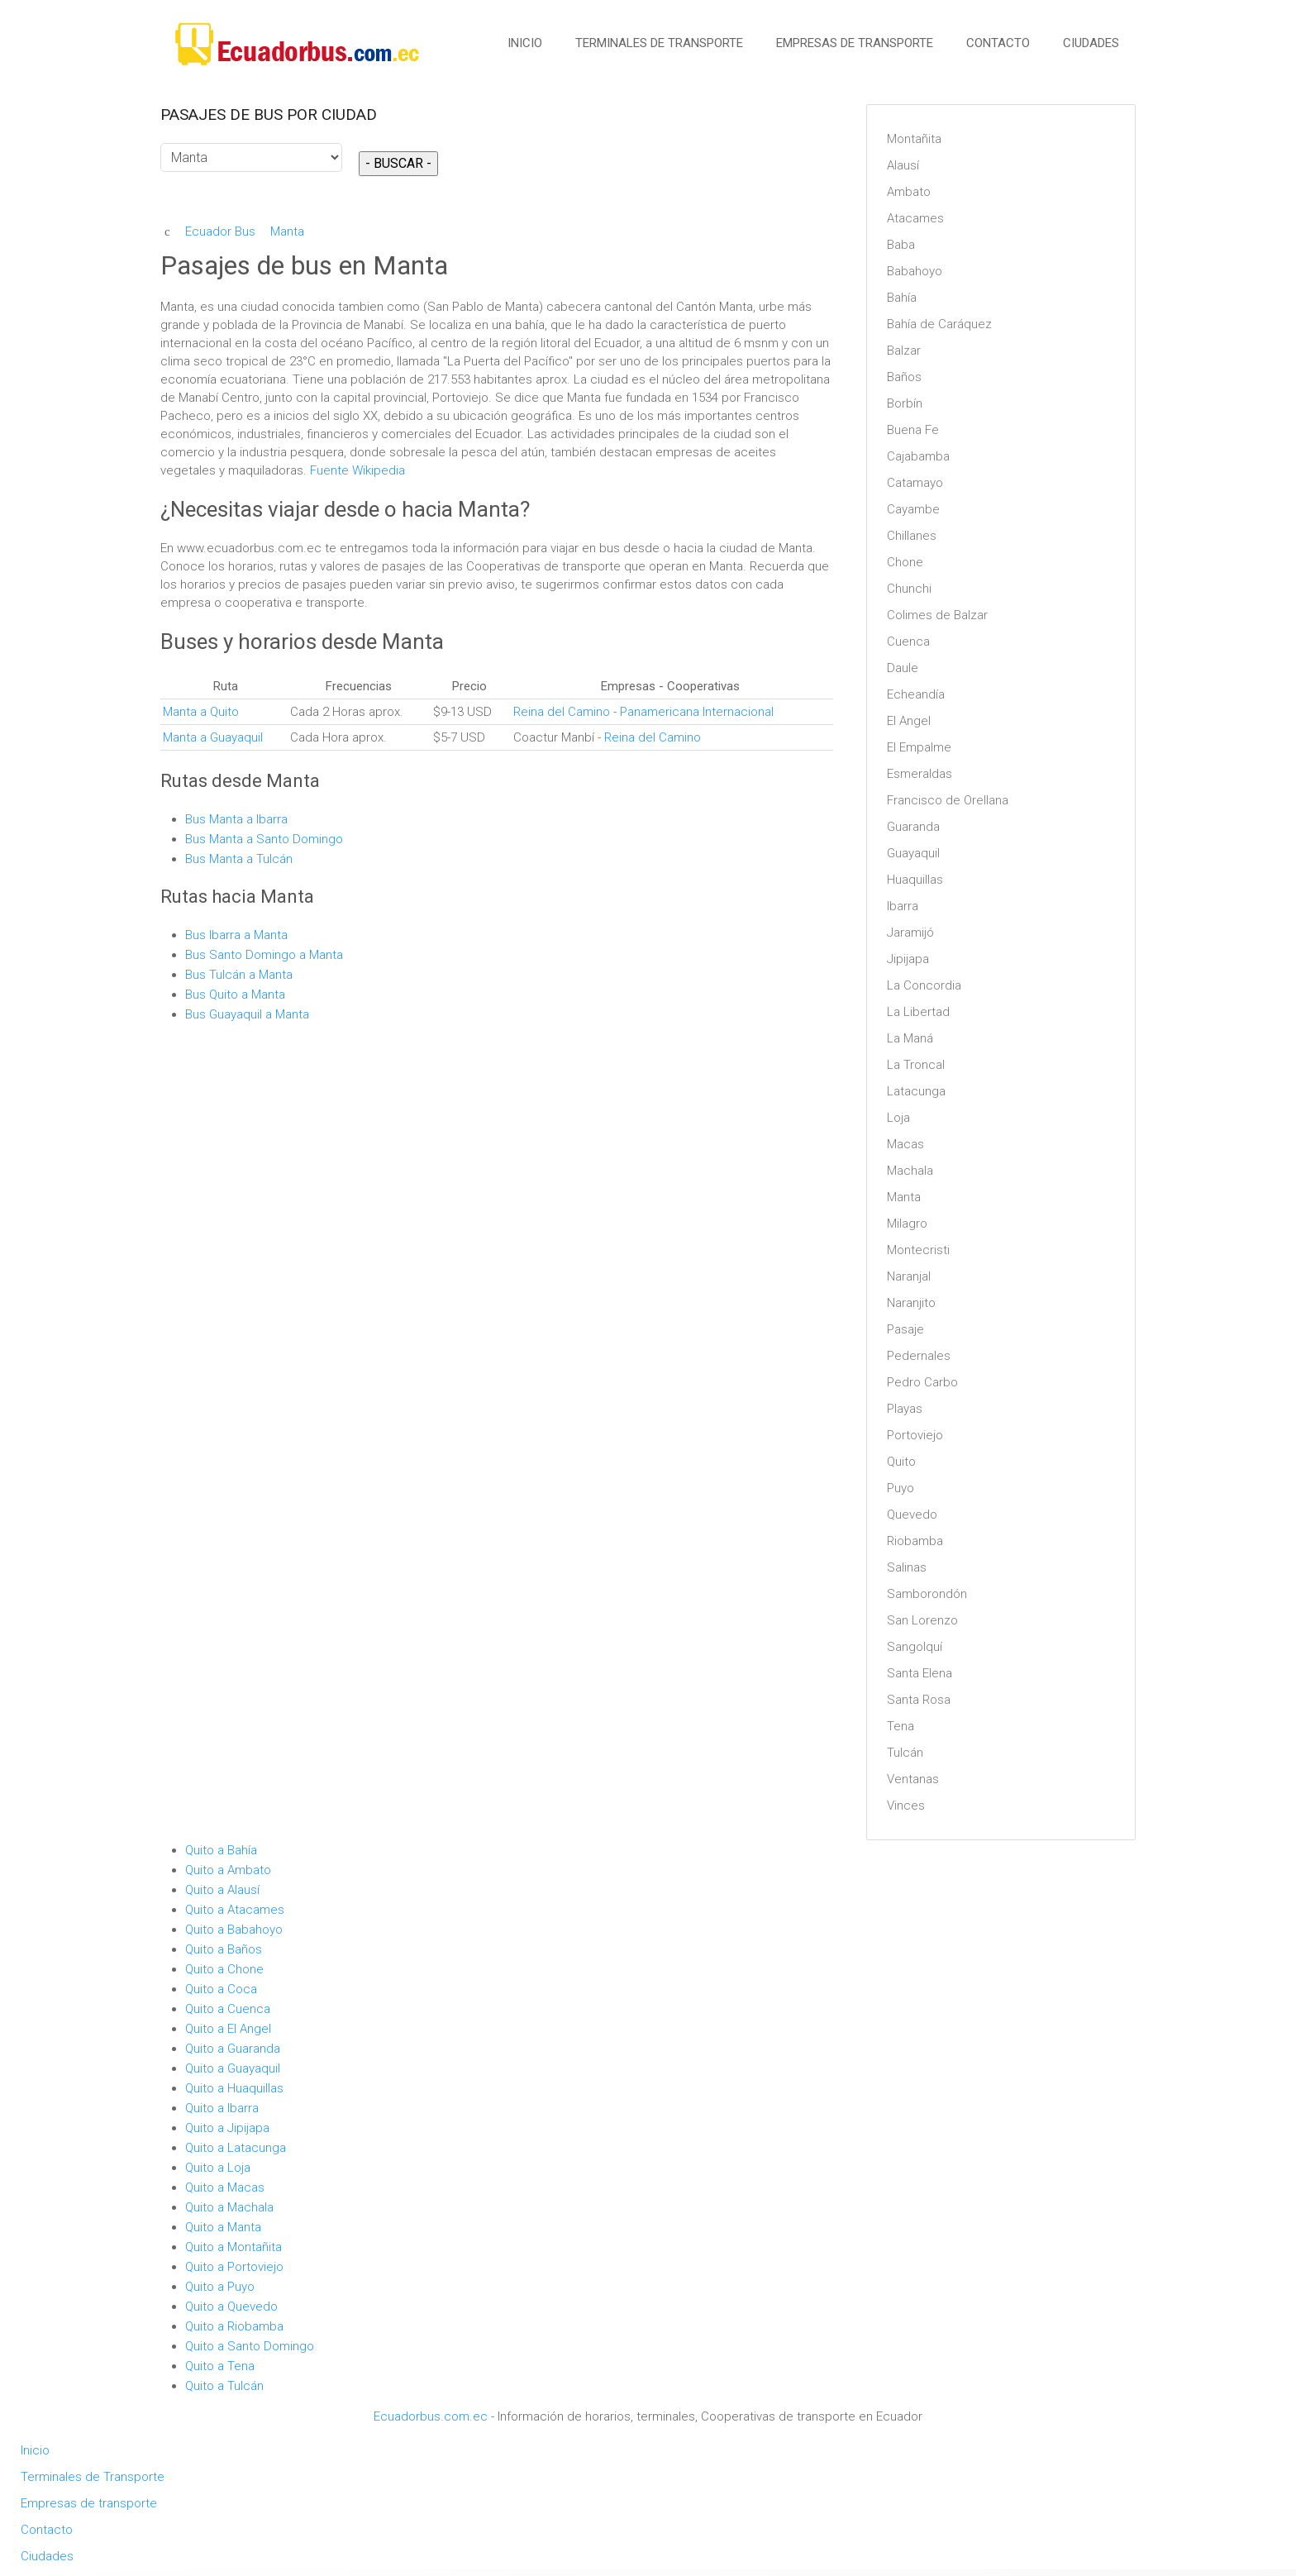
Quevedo (912, 1514)
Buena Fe (913, 429)
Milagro (907, 1223)
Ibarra (902, 906)
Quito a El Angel (228, 2028)
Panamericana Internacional (697, 711)
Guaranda (913, 826)
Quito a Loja (217, 2167)
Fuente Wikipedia (357, 470)
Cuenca (908, 641)
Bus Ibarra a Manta (236, 935)
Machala (910, 1170)
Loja (898, 1117)
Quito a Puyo (220, 2286)
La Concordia (924, 985)
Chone (905, 562)
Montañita (914, 138)
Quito (901, 1461)
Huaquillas (915, 879)
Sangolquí (914, 1646)
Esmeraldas (919, 773)
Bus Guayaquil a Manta (247, 1014)
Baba (901, 244)
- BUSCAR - (398, 163)
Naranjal (909, 1276)
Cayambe (913, 509)
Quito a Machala (229, 2207)
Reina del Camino (561, 711)
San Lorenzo (922, 1620)
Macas (905, 1144)
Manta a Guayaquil (213, 737)
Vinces (906, 1805)
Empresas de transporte (854, 43)
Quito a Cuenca (227, 2008)
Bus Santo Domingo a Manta (264, 954)
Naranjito (911, 1302)
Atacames (915, 218)
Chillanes (911, 535)
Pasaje (905, 1329)
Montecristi (918, 1250)
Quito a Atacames (234, 1909)
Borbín (904, 403)
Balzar (904, 350)
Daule (902, 668)
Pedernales (919, 1355)
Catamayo (915, 482)
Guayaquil (913, 853)
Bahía (902, 297)
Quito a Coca (221, 1989)
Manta (904, 1197)
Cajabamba (918, 456)
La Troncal (916, 1064)
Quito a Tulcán (224, 2385)
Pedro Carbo (922, 1382)
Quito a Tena (220, 2366)
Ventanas (913, 1779)
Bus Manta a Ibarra (236, 819)
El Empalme (919, 747)
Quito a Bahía (221, 1850)
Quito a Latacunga (235, 2147)
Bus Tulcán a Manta (239, 974)
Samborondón (927, 1593)
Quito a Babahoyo (234, 1929)
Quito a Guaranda (232, 2048)
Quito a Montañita (233, 2247)
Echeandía (916, 694)
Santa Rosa (919, 1699)
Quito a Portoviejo (234, 2266)
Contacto (998, 43)
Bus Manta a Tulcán (240, 859)
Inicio (524, 43)
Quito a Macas (224, 2187)
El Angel (909, 720)
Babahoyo (914, 271)
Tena (900, 1726)
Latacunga (916, 1091)
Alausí (903, 165)
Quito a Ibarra (222, 2108)
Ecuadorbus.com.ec (431, 2416)
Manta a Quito (201, 711)
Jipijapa (908, 959)
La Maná (910, 1038)
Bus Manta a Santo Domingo (264, 839)
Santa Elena (919, 1673)
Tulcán (905, 1752)
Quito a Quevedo (231, 2306)
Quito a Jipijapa (227, 2127)
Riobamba (915, 1541)
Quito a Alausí (222, 1889)
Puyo (900, 1488)
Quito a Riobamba (234, 2326)
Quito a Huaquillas (234, 2088)
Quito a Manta (223, 2227)
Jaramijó (910, 932)
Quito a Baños (223, 1949)
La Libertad (918, 1011)
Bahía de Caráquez (939, 324)
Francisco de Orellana (947, 800)
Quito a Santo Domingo (249, 2346)
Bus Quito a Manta (235, 994)
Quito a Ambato (228, 1870)
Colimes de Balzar (937, 615)
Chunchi (909, 588)
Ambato (909, 191)
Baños (904, 377)
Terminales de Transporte (659, 43)
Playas (904, 1408)
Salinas (907, 1567)
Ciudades (1091, 43)
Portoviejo (915, 1435)
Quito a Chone (224, 1969)
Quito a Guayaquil (232, 2068)
